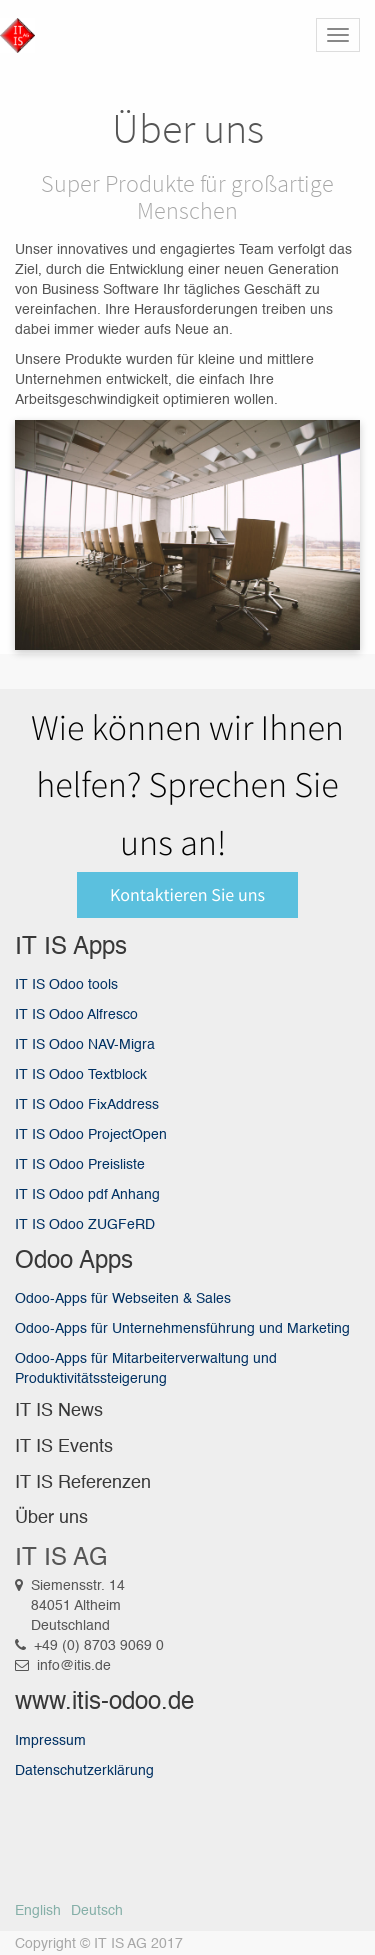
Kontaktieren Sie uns (187, 894)
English (38, 1911)
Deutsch (97, 1911)
